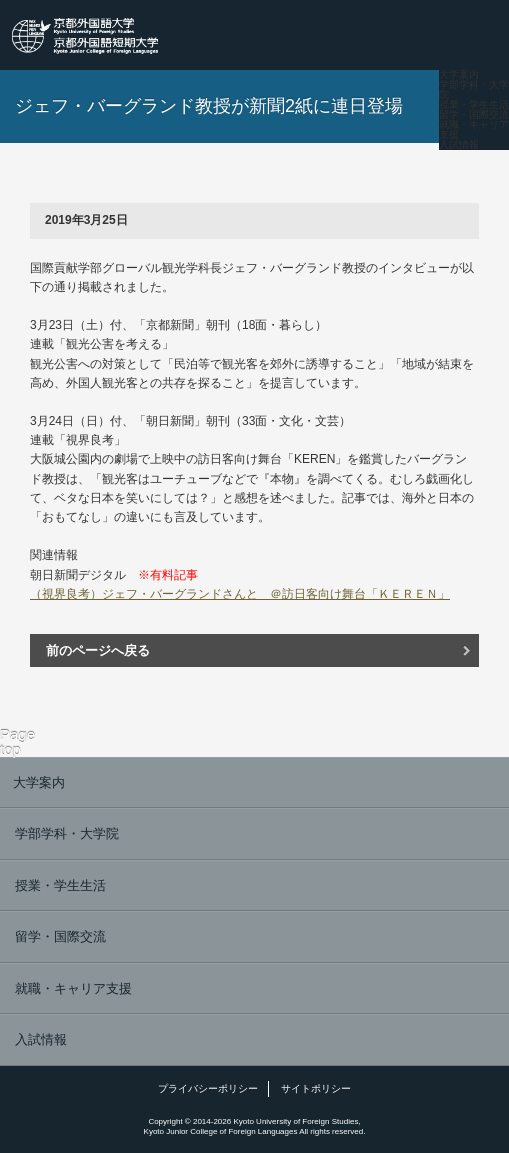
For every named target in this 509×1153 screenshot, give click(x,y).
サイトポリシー (316, 1088)
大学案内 (459, 75)
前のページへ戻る (98, 650)
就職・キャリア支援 (474, 130)
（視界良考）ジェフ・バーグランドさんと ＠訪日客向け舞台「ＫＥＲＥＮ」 (240, 594)
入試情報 (459, 145)
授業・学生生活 (474, 105)
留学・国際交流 (474, 115)
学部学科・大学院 (474, 90)
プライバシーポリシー (208, 1088)
